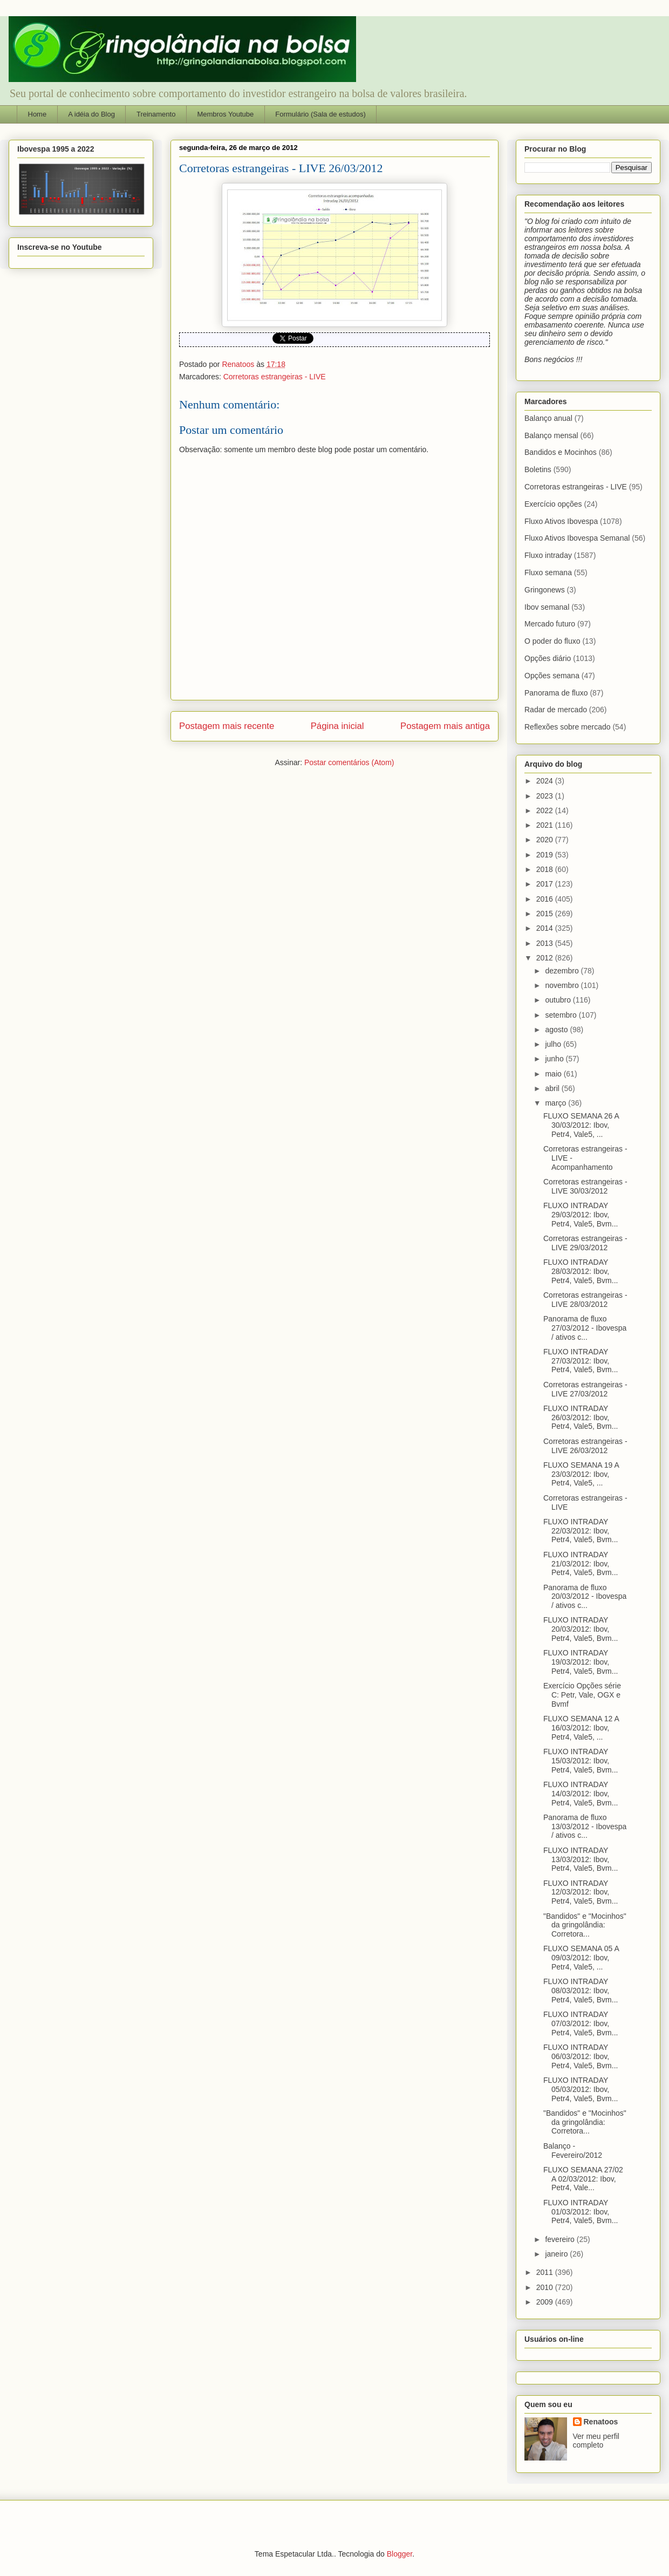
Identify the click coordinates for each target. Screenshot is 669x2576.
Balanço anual (548, 418)
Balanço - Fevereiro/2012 (572, 2150)
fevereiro (560, 2239)
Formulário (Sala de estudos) (320, 114)
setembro (561, 1015)
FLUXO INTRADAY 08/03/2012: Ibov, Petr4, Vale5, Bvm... (580, 1990)
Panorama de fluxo (556, 693)
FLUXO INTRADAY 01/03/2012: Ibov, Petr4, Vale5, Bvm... (580, 2211)
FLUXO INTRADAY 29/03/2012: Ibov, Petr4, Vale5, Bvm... (580, 1214)
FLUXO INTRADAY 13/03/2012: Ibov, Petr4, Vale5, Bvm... (580, 1859)
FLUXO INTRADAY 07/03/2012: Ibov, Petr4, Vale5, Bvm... (580, 2023)
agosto (557, 1029)
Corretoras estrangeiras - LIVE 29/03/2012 (585, 1243)
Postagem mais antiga (445, 726)
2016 (545, 899)
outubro (558, 1000)
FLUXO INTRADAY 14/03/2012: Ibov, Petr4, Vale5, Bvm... (580, 1793)
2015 (545, 913)
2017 (545, 884)
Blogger (399, 2554)
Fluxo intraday (548, 555)
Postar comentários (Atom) (349, 762)
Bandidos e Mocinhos (560, 452)
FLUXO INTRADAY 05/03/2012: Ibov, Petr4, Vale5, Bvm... (580, 2089)
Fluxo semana (548, 572)
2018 (545, 869)
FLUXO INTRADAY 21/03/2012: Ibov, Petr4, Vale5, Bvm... (580, 1563)
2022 (545, 810)
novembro (563, 985)
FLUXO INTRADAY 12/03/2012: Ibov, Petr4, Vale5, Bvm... (580, 1892)
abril (553, 1088)
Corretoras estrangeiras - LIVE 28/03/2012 (585, 1300)
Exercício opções (553, 504)
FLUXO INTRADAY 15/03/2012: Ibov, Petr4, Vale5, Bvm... (580, 1760)
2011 (545, 2272)
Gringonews (544, 589)
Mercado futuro (549, 623)
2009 (545, 2302)
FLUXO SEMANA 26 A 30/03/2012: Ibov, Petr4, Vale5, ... (581, 1125)
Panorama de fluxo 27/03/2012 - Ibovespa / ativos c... (584, 1327)
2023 (545, 796)
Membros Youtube (225, 114)
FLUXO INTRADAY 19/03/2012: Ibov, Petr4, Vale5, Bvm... (580, 1661)
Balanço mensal (551, 435)
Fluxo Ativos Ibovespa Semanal (577, 538)
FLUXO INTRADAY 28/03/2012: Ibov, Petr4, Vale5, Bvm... (580, 1271)
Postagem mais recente (226, 726)
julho (554, 1044)
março (556, 1103)
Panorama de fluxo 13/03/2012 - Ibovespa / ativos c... (584, 1826)
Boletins (537, 469)
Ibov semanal (546, 607)
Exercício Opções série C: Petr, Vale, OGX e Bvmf (582, 1694)
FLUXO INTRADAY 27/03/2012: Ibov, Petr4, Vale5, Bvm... (580, 1360)
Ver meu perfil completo (596, 2440)
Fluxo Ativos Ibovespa (561, 521)
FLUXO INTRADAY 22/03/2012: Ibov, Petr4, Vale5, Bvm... (580, 1530)
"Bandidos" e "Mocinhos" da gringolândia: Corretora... (584, 1925)
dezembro (563, 970)
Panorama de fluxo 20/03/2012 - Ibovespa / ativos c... (584, 1596)
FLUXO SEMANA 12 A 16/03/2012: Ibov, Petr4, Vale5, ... (581, 1727)
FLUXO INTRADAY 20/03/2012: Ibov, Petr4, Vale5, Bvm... (580, 1629)
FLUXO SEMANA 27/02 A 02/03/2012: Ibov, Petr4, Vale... (583, 2178)
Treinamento (156, 114)
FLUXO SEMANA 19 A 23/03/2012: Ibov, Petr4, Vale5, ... (581, 1474)
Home (37, 114)
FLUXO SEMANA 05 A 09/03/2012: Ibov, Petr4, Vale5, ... (581, 1957)
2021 (545, 825)
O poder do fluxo (552, 641)
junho (555, 1058)
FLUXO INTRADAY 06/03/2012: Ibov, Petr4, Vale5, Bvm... (580, 2056)
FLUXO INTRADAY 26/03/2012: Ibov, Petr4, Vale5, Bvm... (580, 1417)
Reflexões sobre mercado (567, 727)
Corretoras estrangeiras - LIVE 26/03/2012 (585, 1446)
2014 (545, 928)
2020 (545, 839)
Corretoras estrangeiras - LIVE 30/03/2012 (585, 1186)
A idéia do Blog (91, 114)
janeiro (557, 2254)
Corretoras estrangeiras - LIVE (274, 376)
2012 (545, 957)
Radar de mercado (555, 709)
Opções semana (551, 675)
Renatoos (601, 2421)
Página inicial (337, 726)
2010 (545, 2287)
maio (554, 1073)
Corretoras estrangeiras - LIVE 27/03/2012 (585, 1389)
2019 (545, 854)
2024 (545, 780)
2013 (545, 943)
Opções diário (547, 658)
